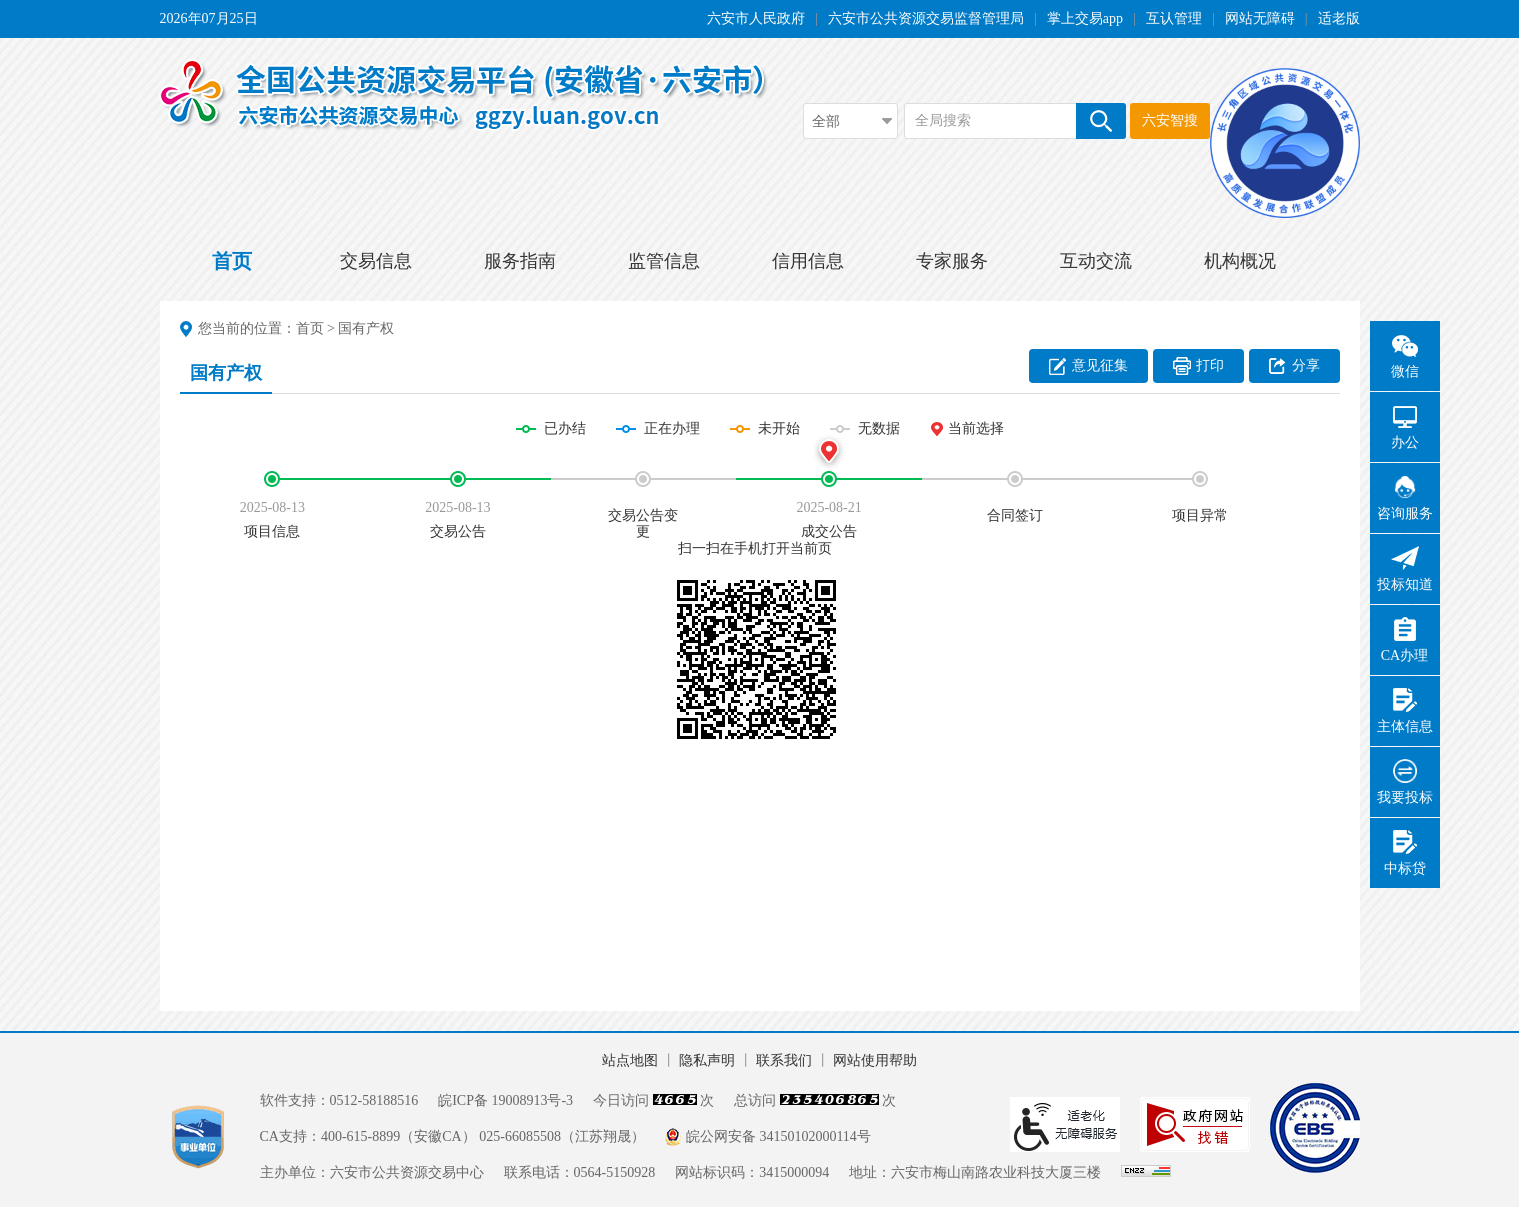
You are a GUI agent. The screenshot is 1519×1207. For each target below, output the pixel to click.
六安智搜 (1170, 120)
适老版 (1339, 18)
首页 (232, 261)
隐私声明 (707, 1060)
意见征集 (1100, 365)
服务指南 (520, 261)
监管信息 (664, 261)
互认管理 (1174, 18)
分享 (1306, 365)
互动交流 (1096, 261)
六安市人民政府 (756, 18)
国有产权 (366, 328)
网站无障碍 (1260, 18)
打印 (1210, 365)
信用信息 (808, 261)
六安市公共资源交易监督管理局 (926, 18)
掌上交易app (1085, 18)
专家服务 (952, 261)
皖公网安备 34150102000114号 (778, 1136)
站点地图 (630, 1060)
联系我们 (784, 1060)
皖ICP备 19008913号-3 (505, 1100)
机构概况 (1240, 261)
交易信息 (376, 261)
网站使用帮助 (875, 1060)
